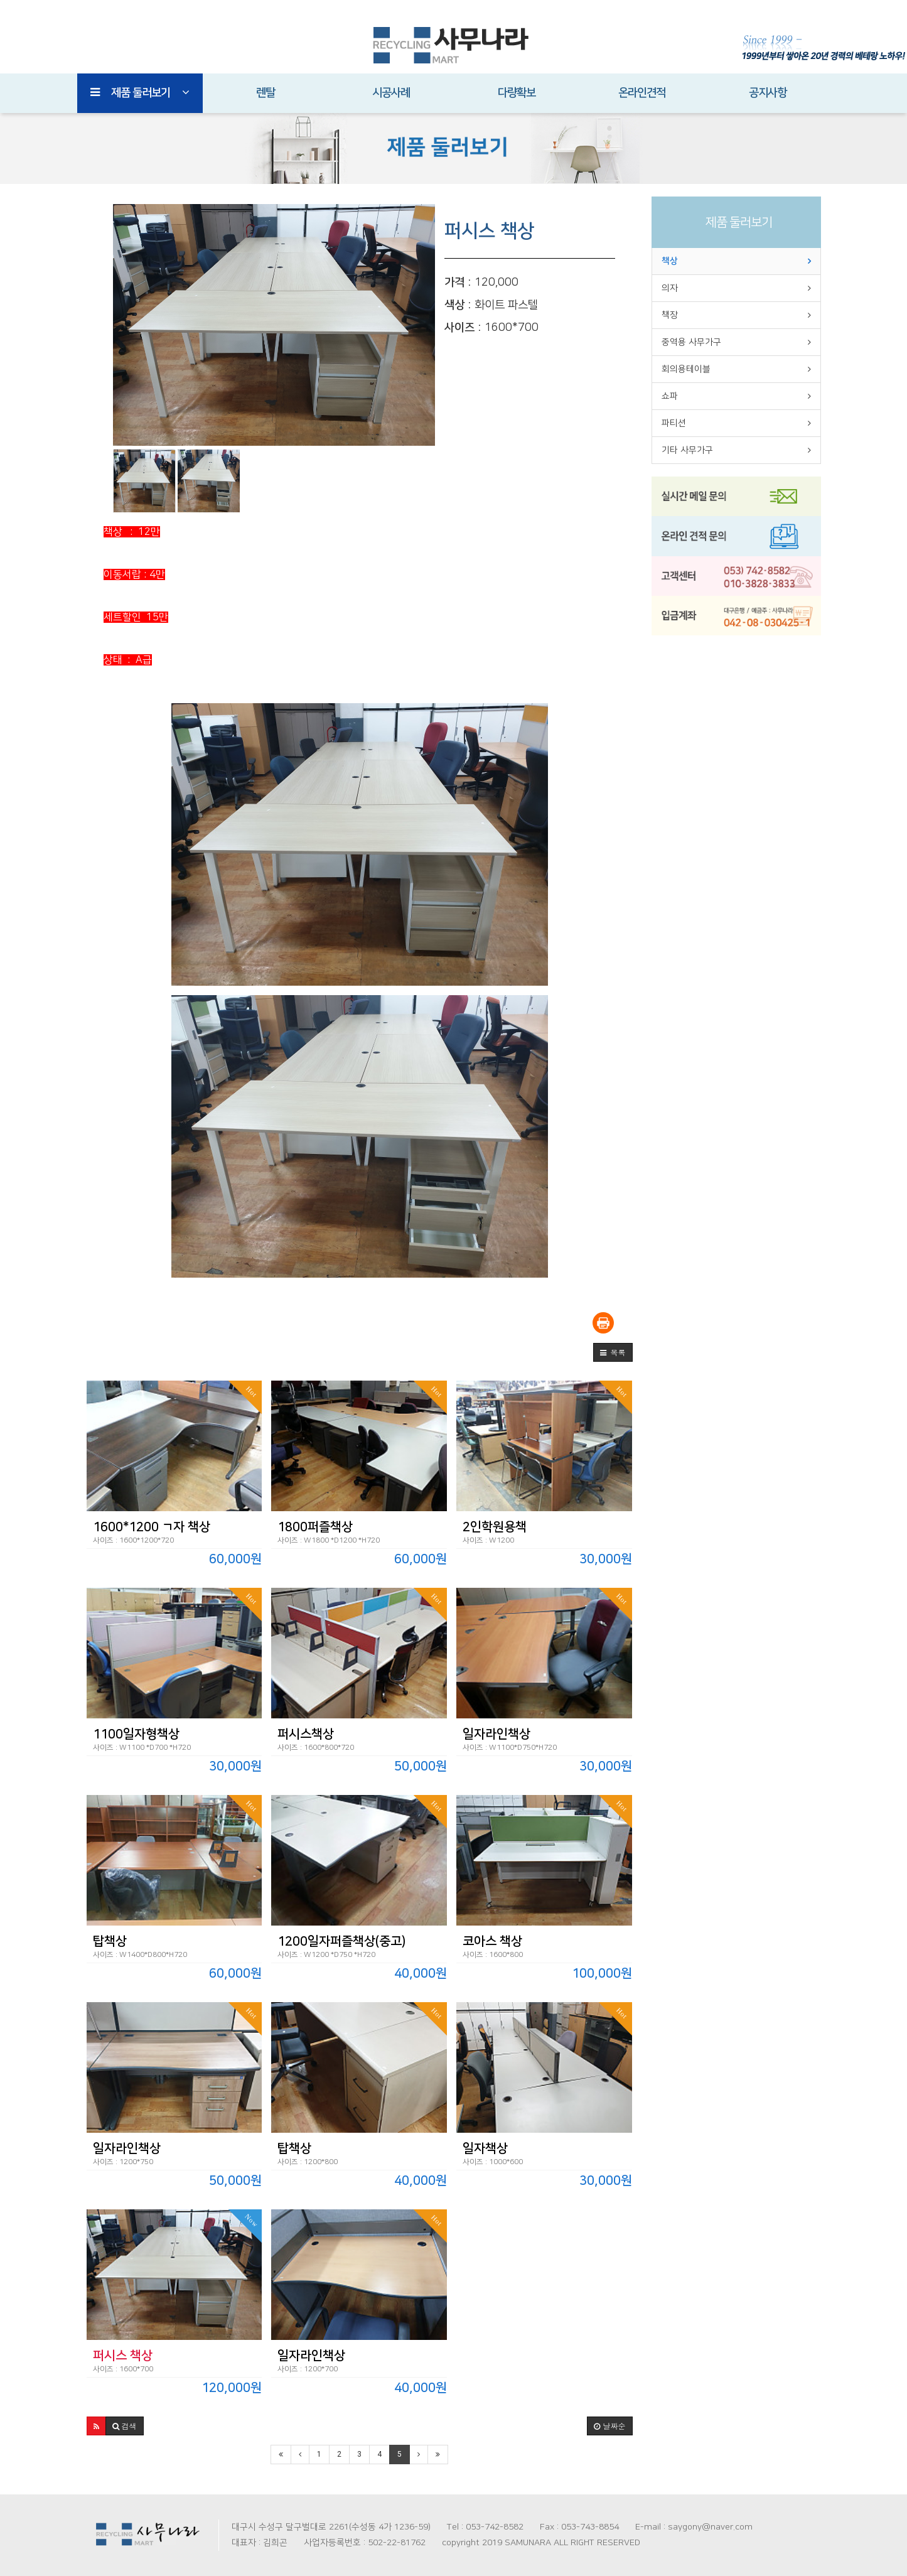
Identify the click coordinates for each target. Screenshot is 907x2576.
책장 (670, 315)
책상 (670, 261)
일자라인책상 (496, 1734)
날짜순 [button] (609, 2425)
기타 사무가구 (687, 450)
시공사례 (391, 93)
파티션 (674, 423)
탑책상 (110, 1941)
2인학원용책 (495, 1527)
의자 (670, 288)
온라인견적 (641, 93)
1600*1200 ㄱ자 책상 (151, 1527)
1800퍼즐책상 (315, 1527)
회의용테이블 (686, 369)
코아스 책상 (492, 1941)
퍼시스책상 (305, 1734)
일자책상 (485, 2148)
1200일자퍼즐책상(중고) (341, 1941)
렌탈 (265, 93)
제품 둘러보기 (139, 93)
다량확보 (516, 93)
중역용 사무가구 (691, 342)
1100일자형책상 (136, 1734)
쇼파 (670, 396)
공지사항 (767, 93)
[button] (612, 1352)
